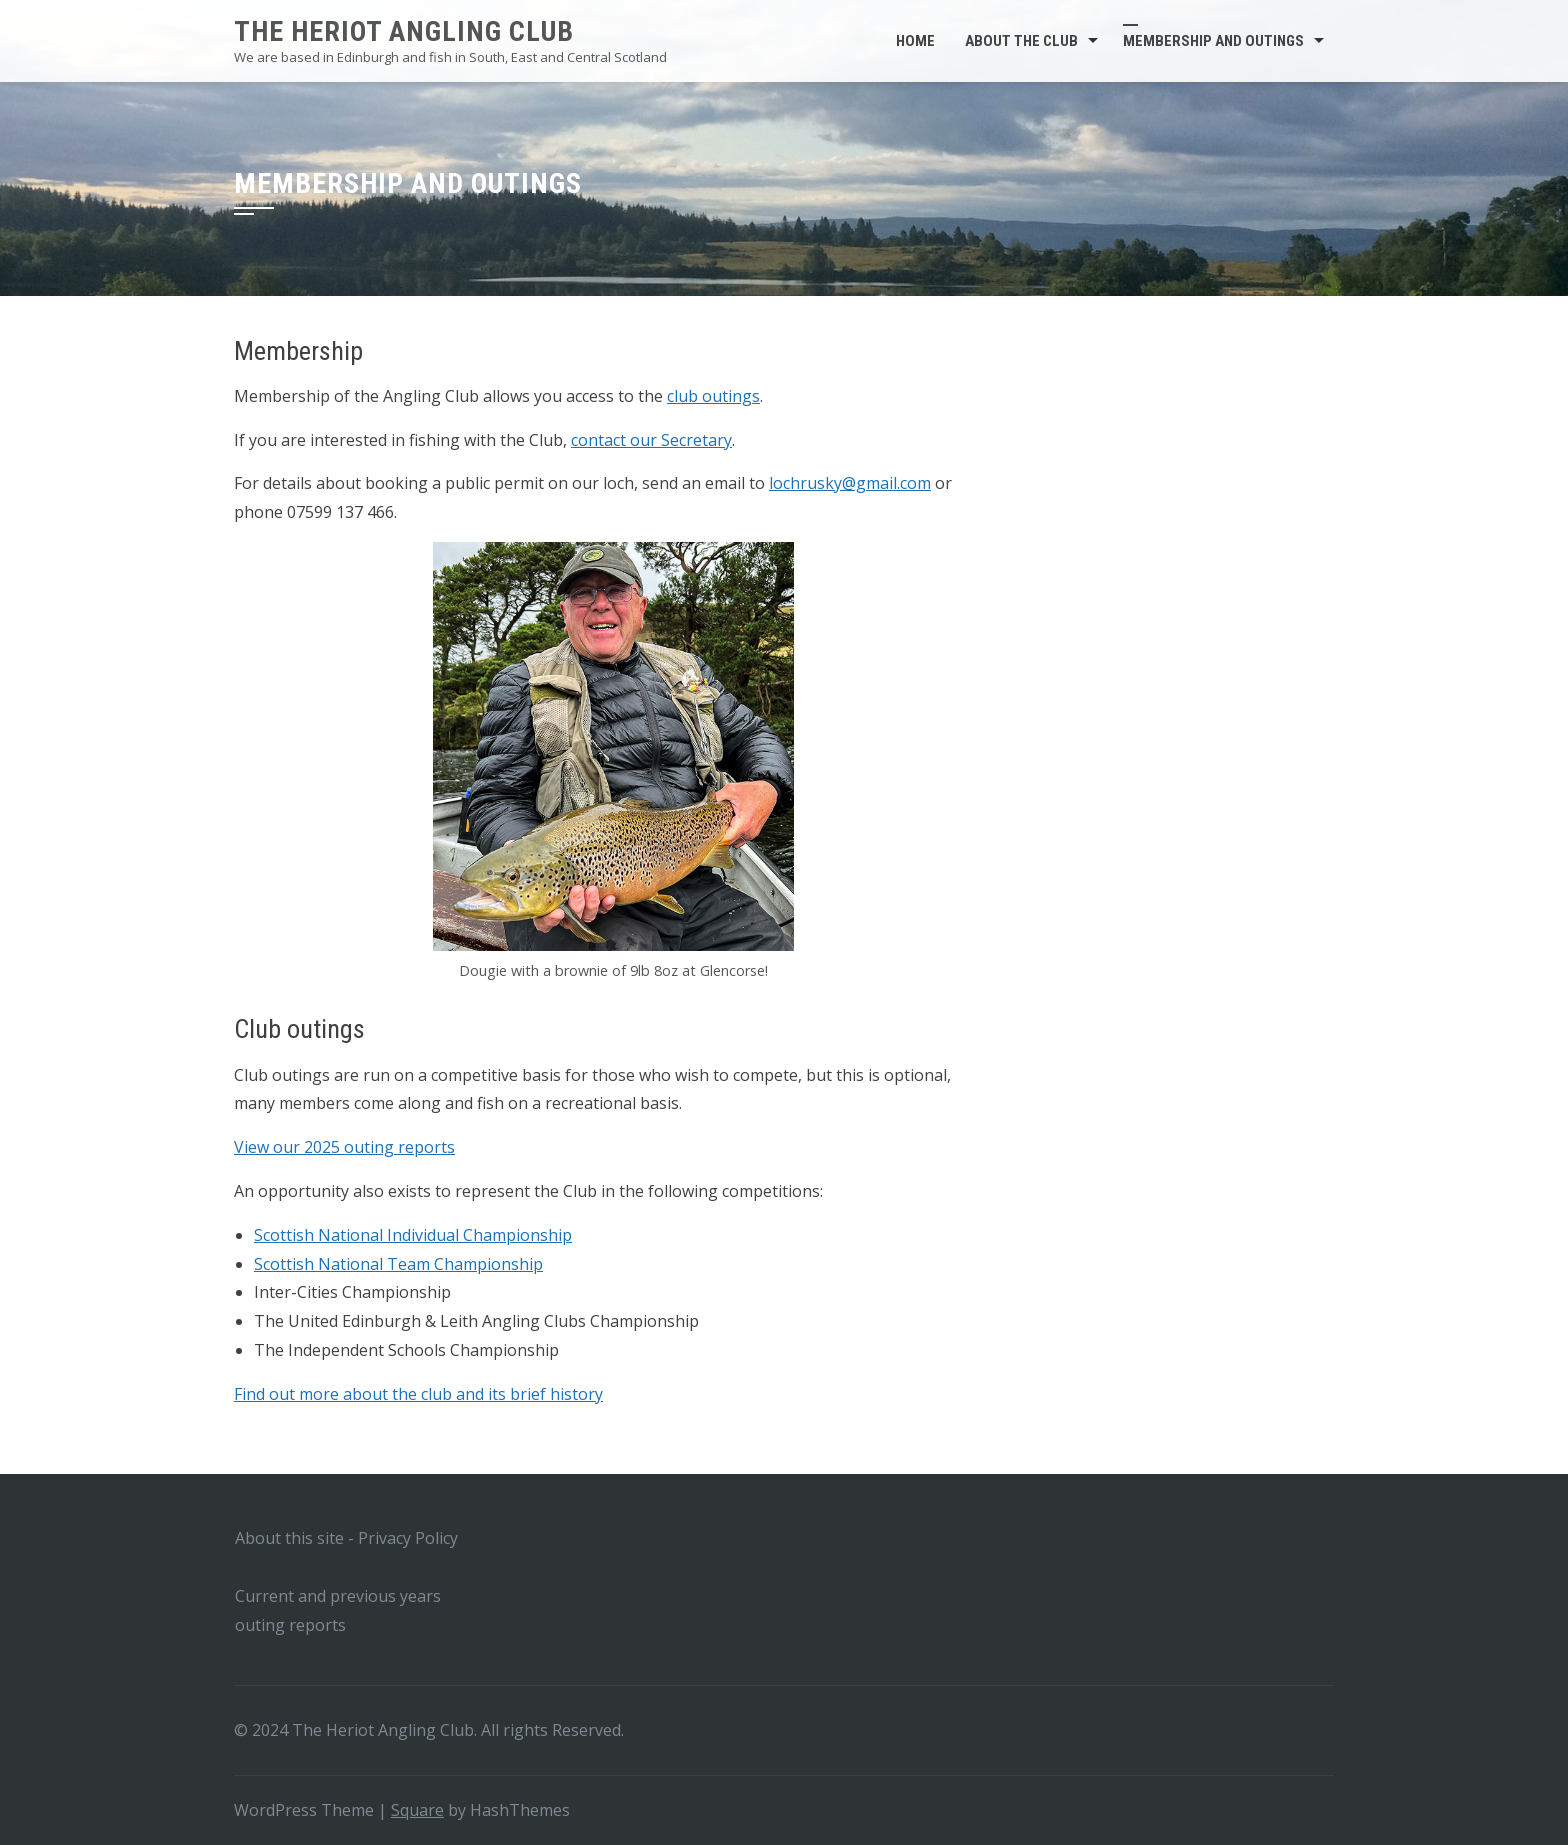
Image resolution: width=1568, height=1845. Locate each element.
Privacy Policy (408, 1538)
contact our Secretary (651, 440)
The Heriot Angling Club (404, 31)
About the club (1021, 41)
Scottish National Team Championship (398, 1264)
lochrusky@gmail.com (850, 483)
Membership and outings (1213, 41)
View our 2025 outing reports (344, 1147)
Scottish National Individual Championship (413, 1235)
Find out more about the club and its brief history (418, 1394)
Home (915, 41)
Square (417, 1810)
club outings (713, 396)
